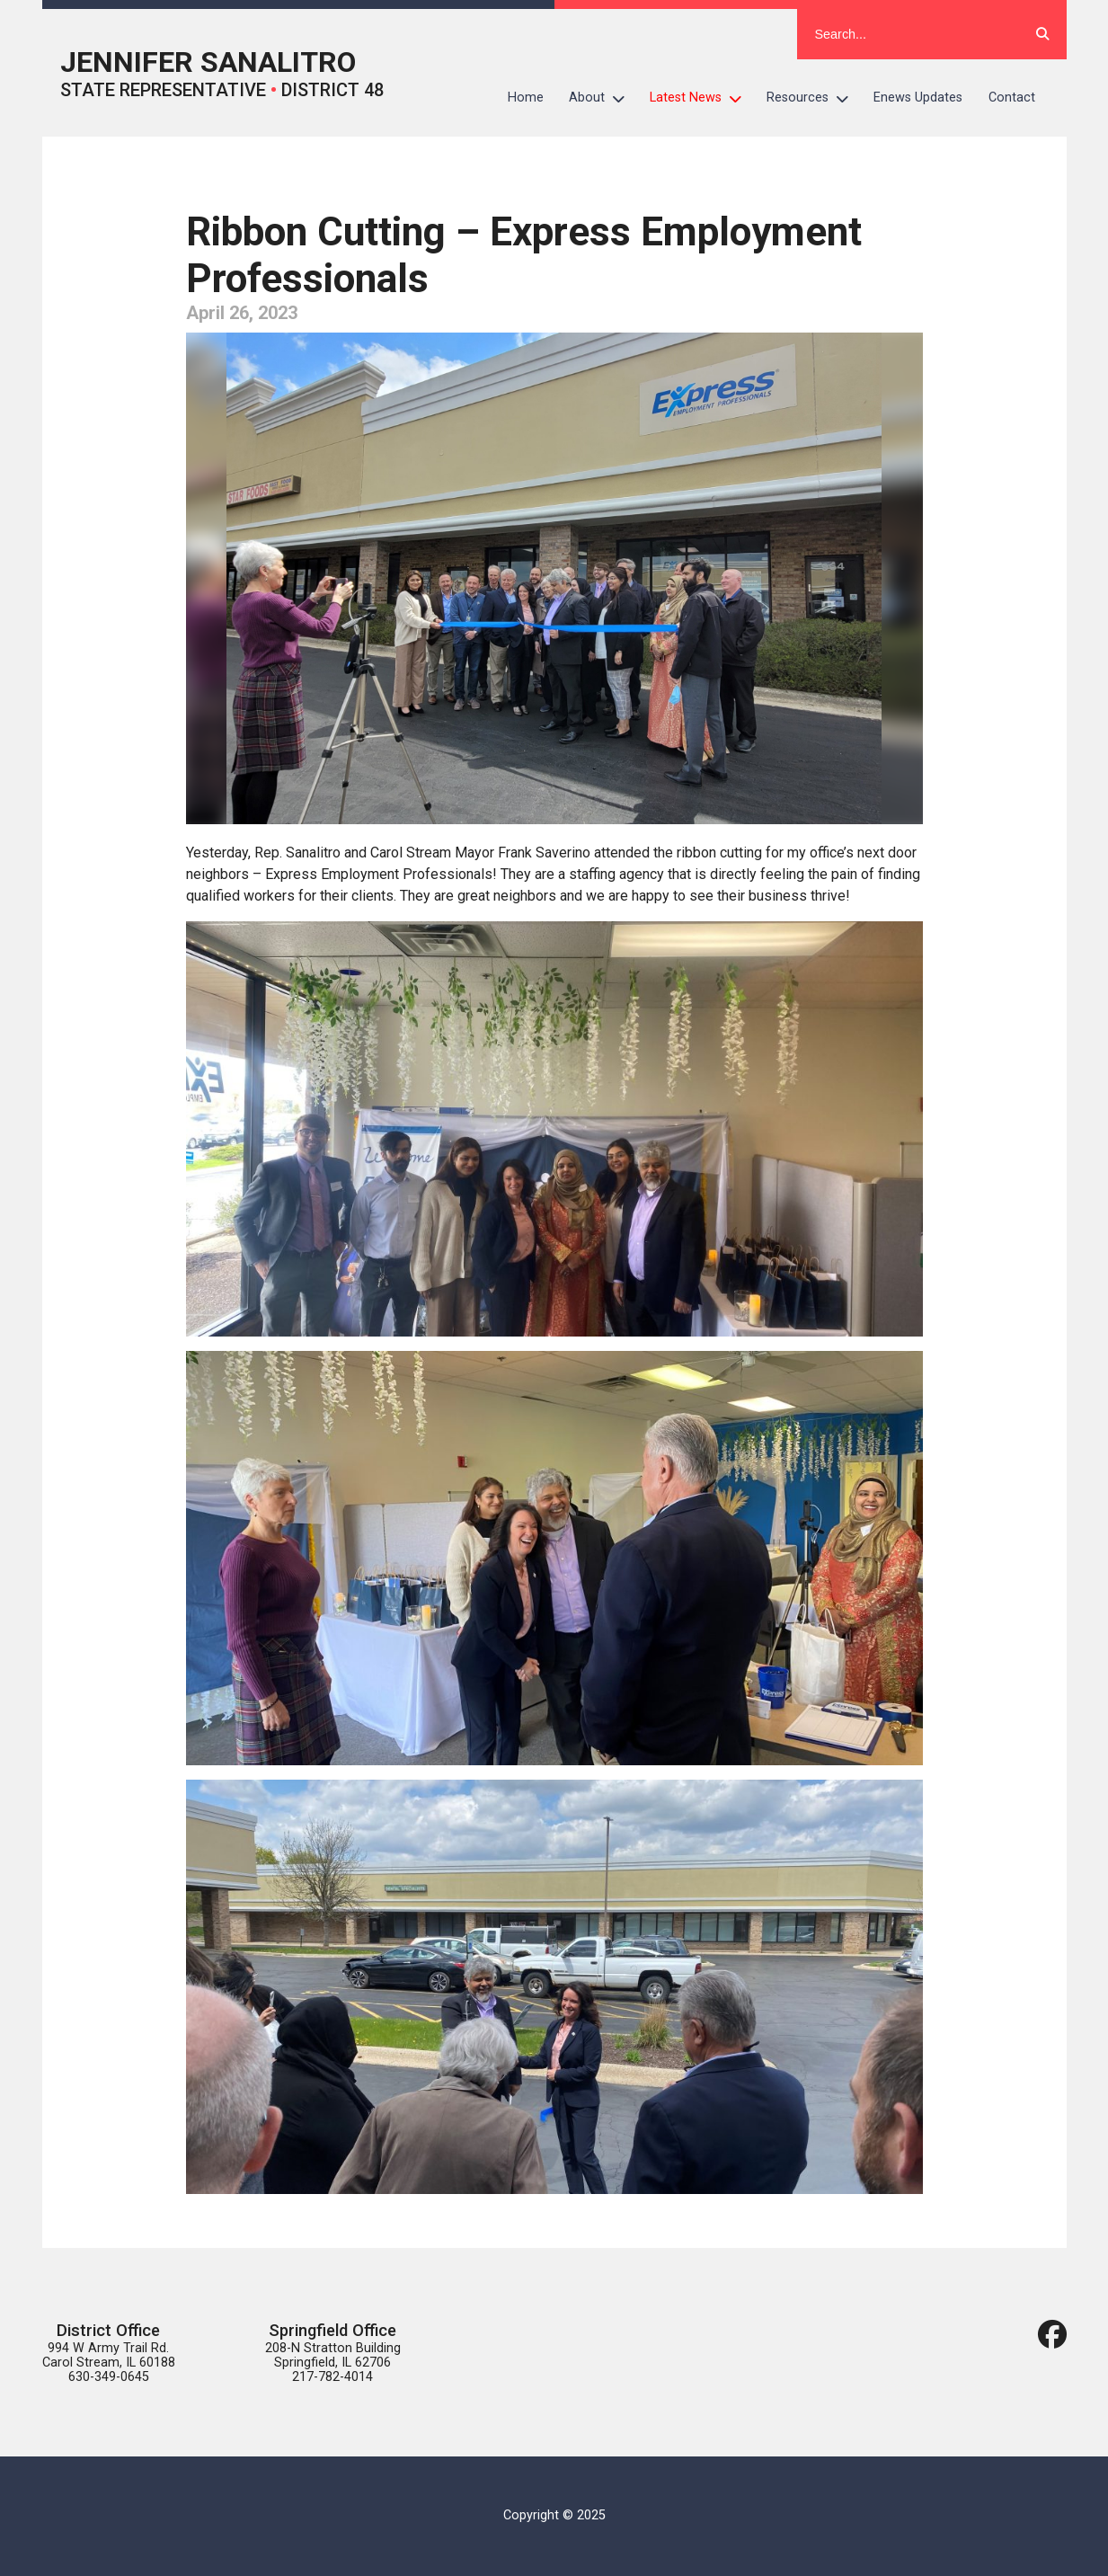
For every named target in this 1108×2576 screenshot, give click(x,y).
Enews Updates (917, 97)
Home (526, 97)
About (603, 98)
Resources (814, 98)
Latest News (702, 98)
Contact (1011, 97)
